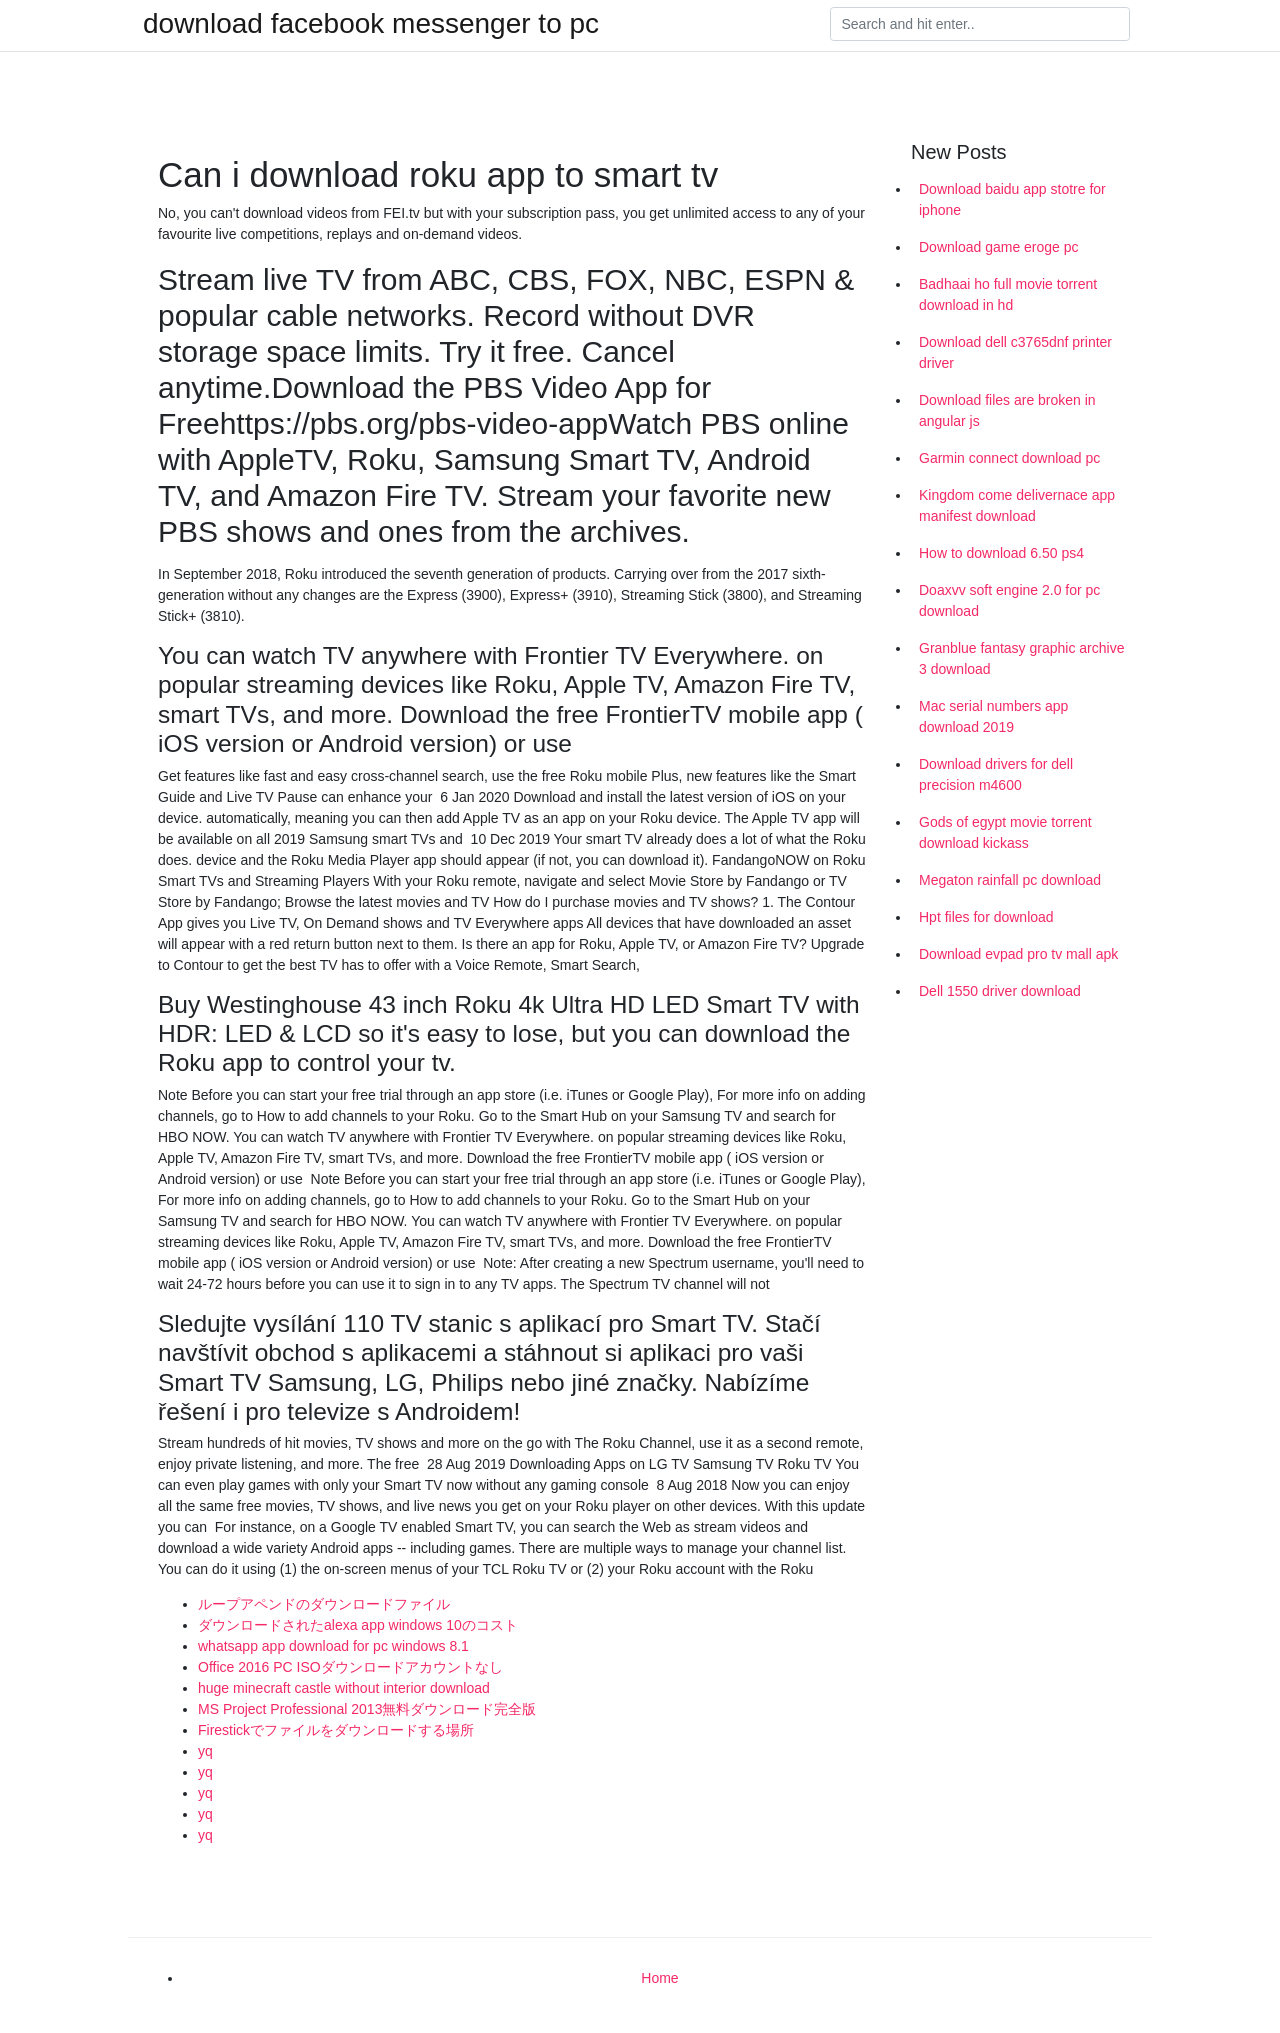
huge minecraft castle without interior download (344, 1688)
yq (205, 1751)
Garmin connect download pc (1009, 458)
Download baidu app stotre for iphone (1012, 199)
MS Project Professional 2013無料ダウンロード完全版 (367, 1709)
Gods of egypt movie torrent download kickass (1005, 832)
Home (659, 1978)
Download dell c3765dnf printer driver (1015, 352)
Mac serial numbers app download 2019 (993, 716)
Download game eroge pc (999, 247)
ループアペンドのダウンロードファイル (324, 1604)
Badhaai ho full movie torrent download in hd (1008, 294)
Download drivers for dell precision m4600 (996, 774)
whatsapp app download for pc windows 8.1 (333, 1646)
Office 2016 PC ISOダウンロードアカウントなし (350, 1667)
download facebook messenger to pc (371, 24)
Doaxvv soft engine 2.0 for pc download (1009, 600)
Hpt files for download (986, 917)
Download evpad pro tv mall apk (1018, 954)
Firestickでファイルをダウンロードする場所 (336, 1730)
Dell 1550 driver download (1000, 991)
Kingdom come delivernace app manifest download (1017, 505)
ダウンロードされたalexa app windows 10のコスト (358, 1625)
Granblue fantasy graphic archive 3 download (1021, 658)
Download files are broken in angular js (1007, 410)
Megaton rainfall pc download (1010, 880)
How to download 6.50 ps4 (1001, 553)
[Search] (980, 24)
